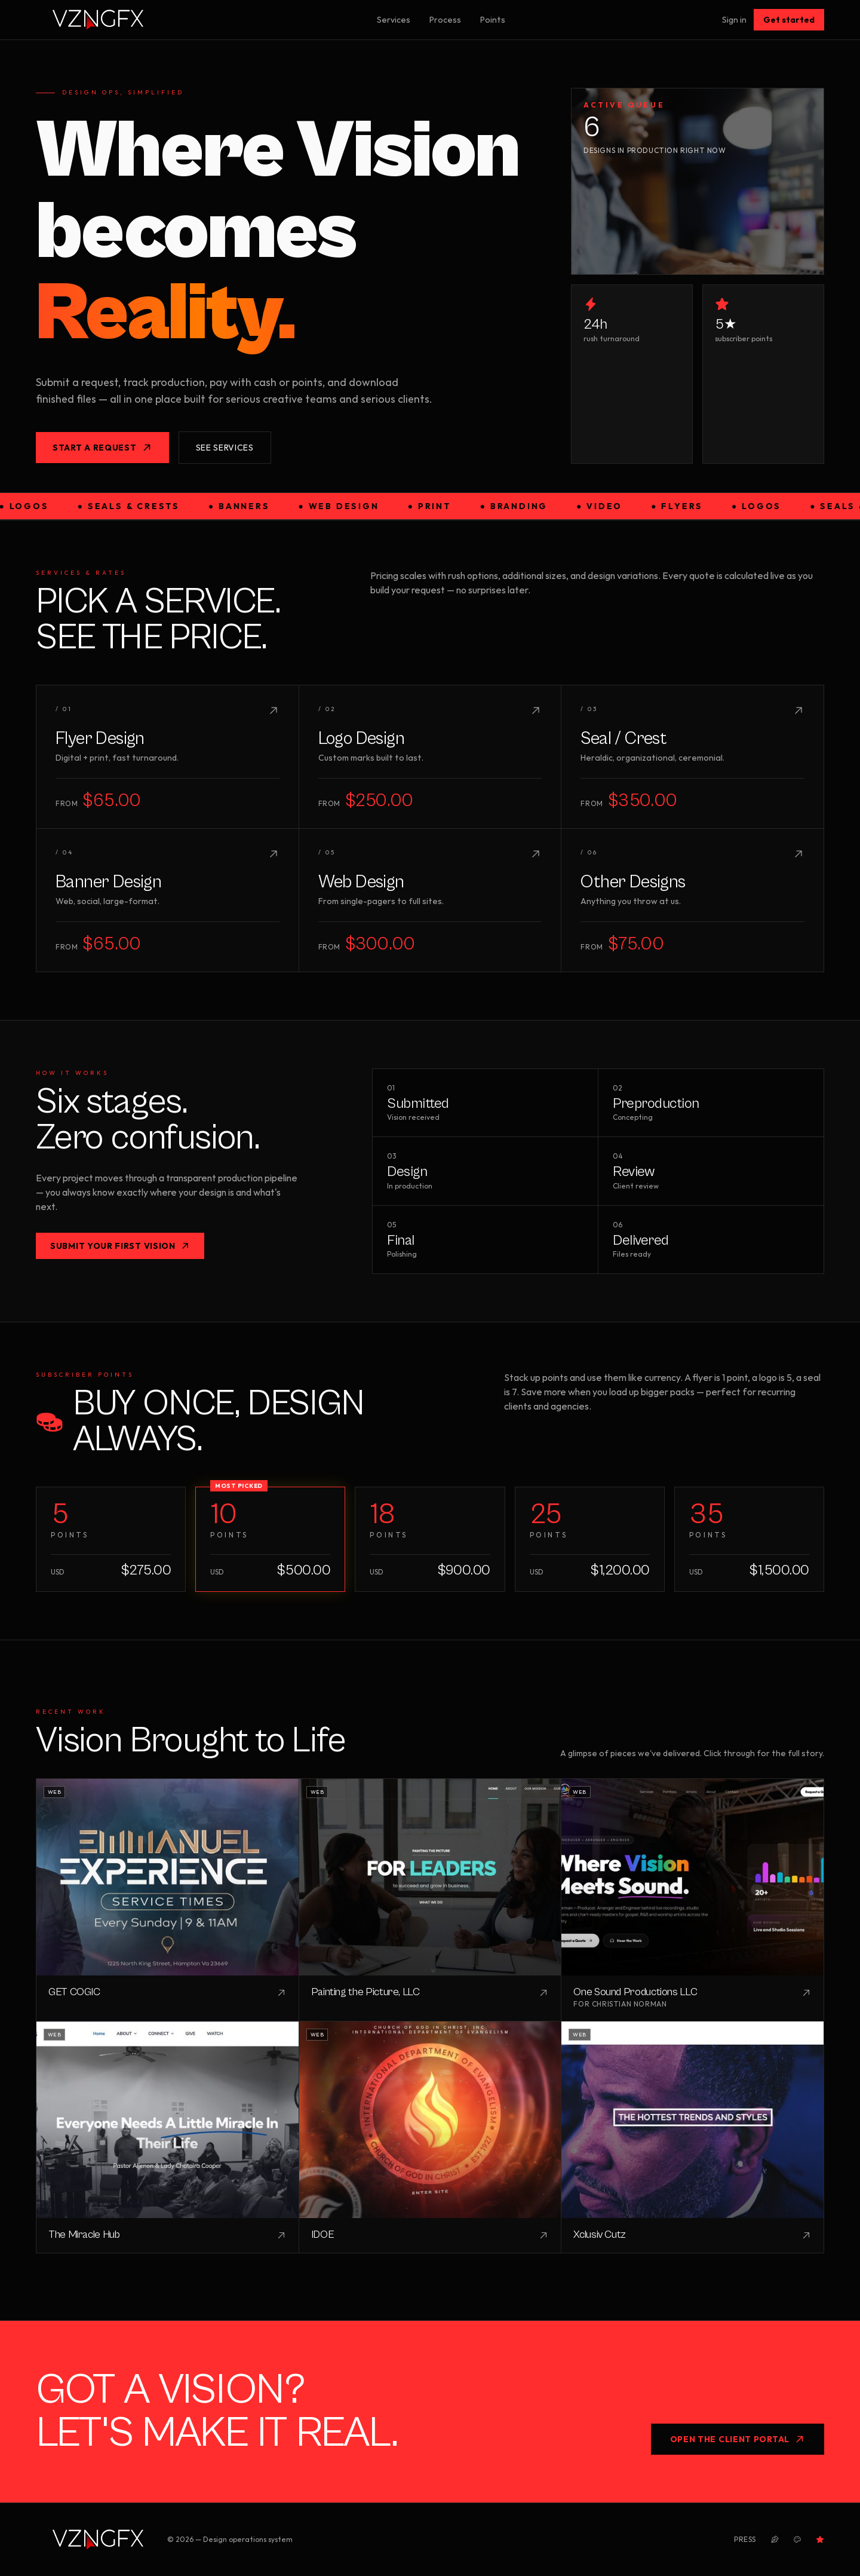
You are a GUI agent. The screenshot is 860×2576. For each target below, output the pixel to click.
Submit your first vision (120, 1245)
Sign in (734, 19)
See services (225, 447)
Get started (789, 19)
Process (445, 19)
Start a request (102, 447)
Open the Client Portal (737, 2439)
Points (492, 19)
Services (393, 19)
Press (745, 2539)
